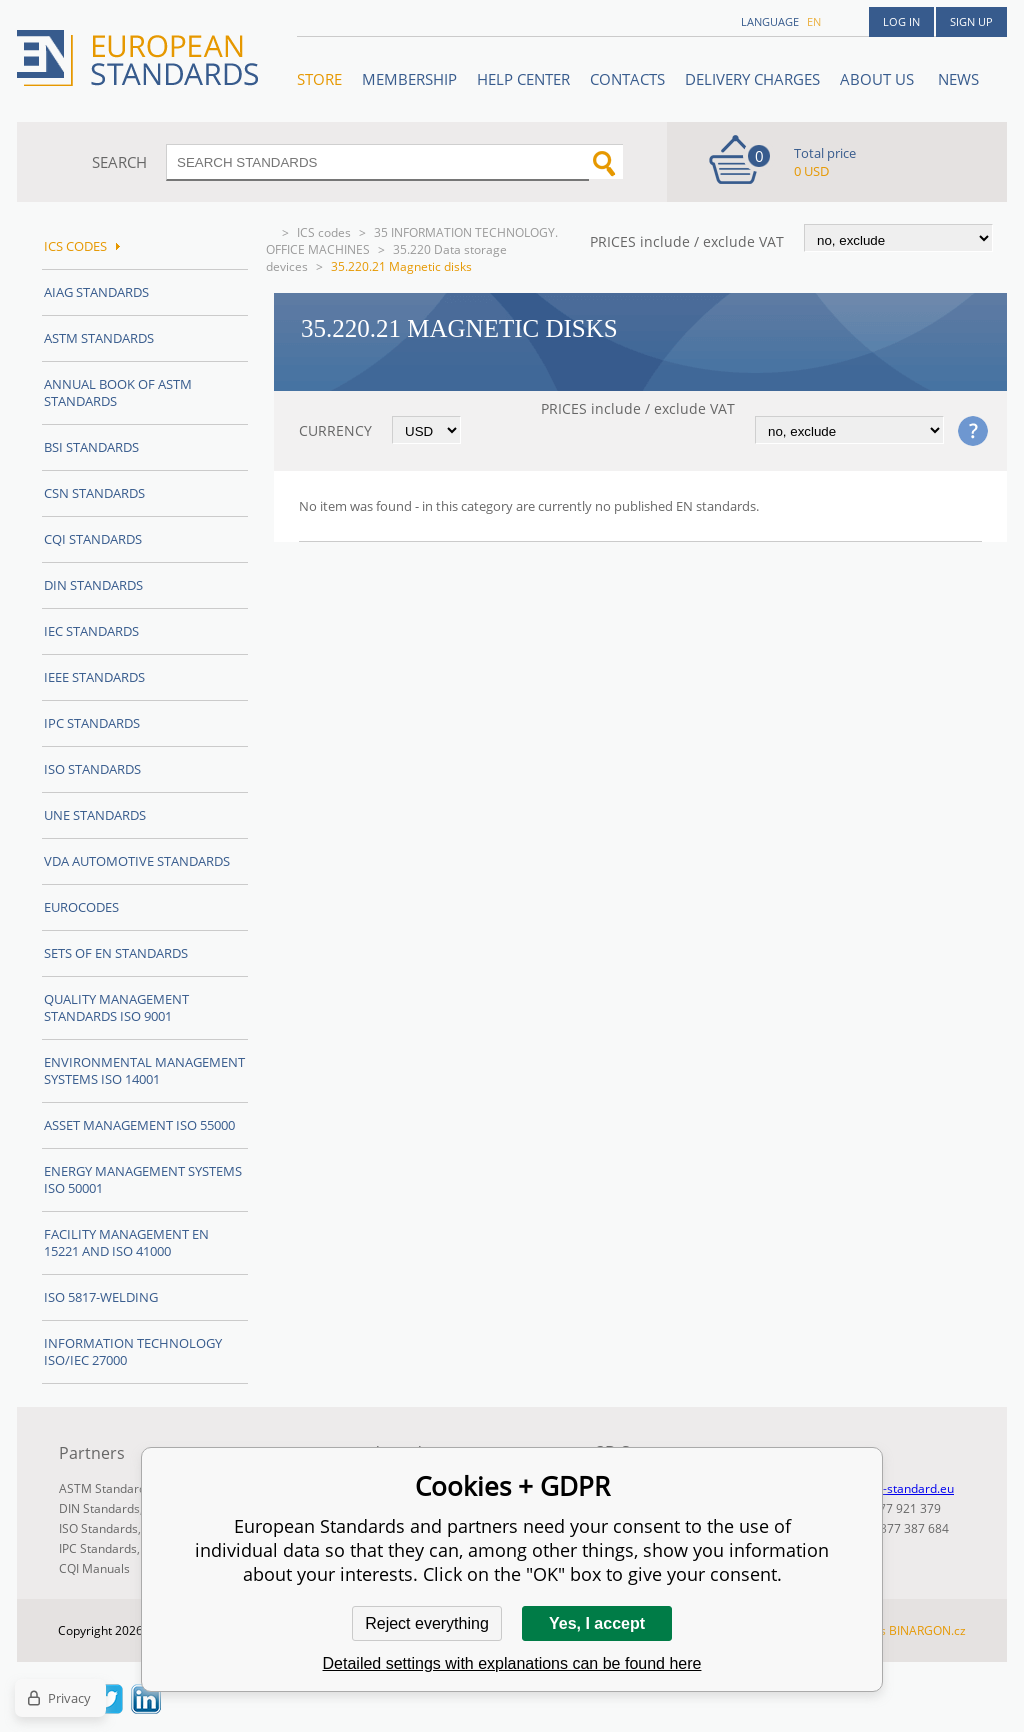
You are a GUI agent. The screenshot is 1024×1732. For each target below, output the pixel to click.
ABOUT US (879, 79)
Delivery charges (752, 79)
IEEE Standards (94, 677)
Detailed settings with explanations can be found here (512, 1663)
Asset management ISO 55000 (139, 1125)
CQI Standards (93, 539)
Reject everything (427, 1623)
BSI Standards (91, 447)
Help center (523, 79)
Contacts (627, 79)
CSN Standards (94, 493)
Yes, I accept (597, 1623)
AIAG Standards (96, 292)
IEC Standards (91, 631)
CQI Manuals (94, 1568)
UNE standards (95, 815)
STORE (319, 79)
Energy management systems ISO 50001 (143, 1179)
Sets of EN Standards (116, 953)
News (958, 79)
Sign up (971, 21)
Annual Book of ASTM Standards (118, 392)
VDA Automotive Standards (137, 861)
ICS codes (324, 232)
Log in (901, 21)
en (814, 21)
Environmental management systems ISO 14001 (144, 1070)
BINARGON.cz (927, 1630)
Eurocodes (81, 907)
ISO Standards (92, 769)
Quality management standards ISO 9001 (116, 1007)
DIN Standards (93, 585)
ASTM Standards (99, 338)
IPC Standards (92, 723)
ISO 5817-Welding (101, 1297)
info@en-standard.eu (895, 1488)
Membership (409, 79)
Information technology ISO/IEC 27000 (133, 1351)
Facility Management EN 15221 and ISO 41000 (126, 1242)
